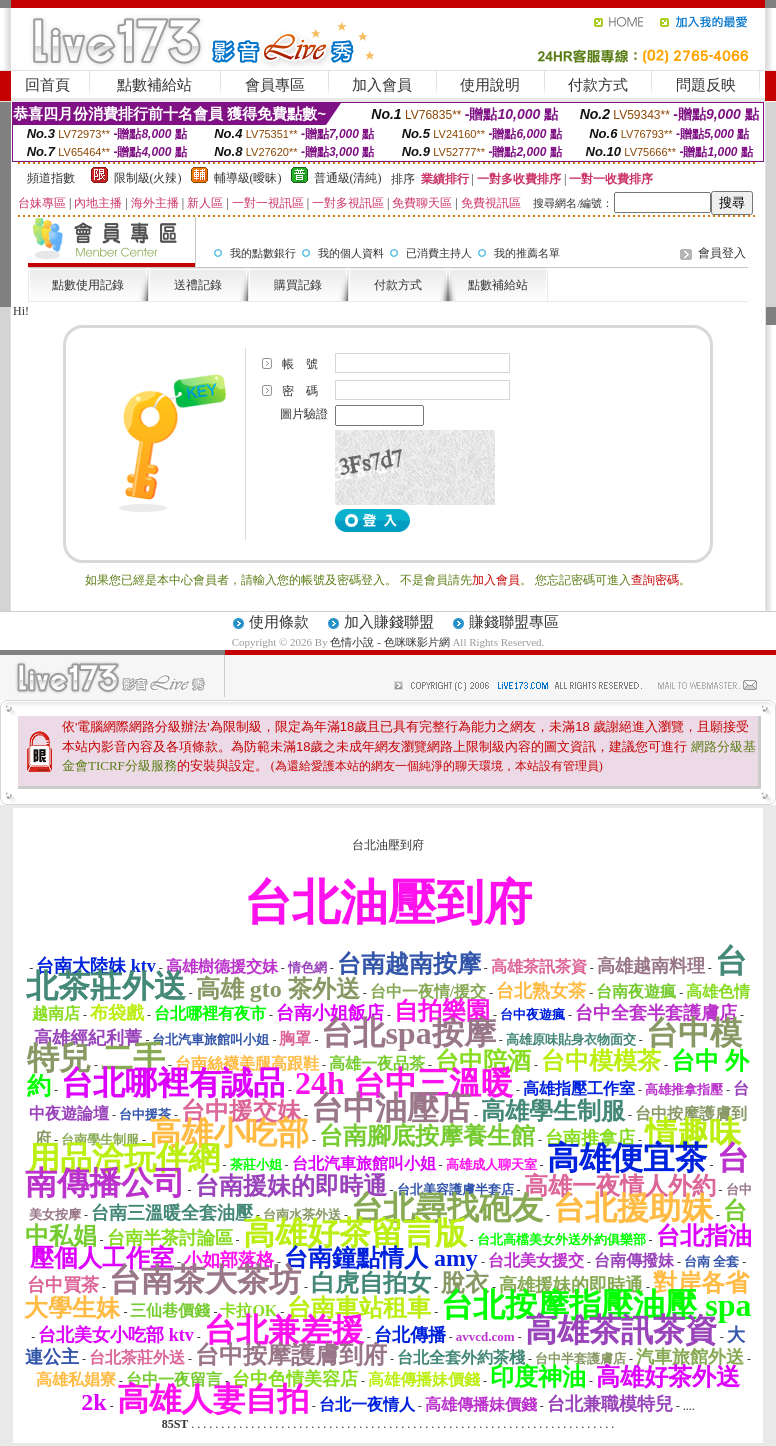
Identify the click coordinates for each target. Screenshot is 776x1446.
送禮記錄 (198, 285)
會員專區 (275, 85)
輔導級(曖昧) (248, 178)
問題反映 (706, 85)
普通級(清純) (348, 178)
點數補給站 (154, 85)
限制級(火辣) (148, 178)
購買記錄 (298, 285)
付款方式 (598, 85)
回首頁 (47, 85)
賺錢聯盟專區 (514, 622)
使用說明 (490, 85)
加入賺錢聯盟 (389, 622)
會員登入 (722, 253)
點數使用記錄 (88, 285)
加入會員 (382, 85)
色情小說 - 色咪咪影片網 (389, 642)
